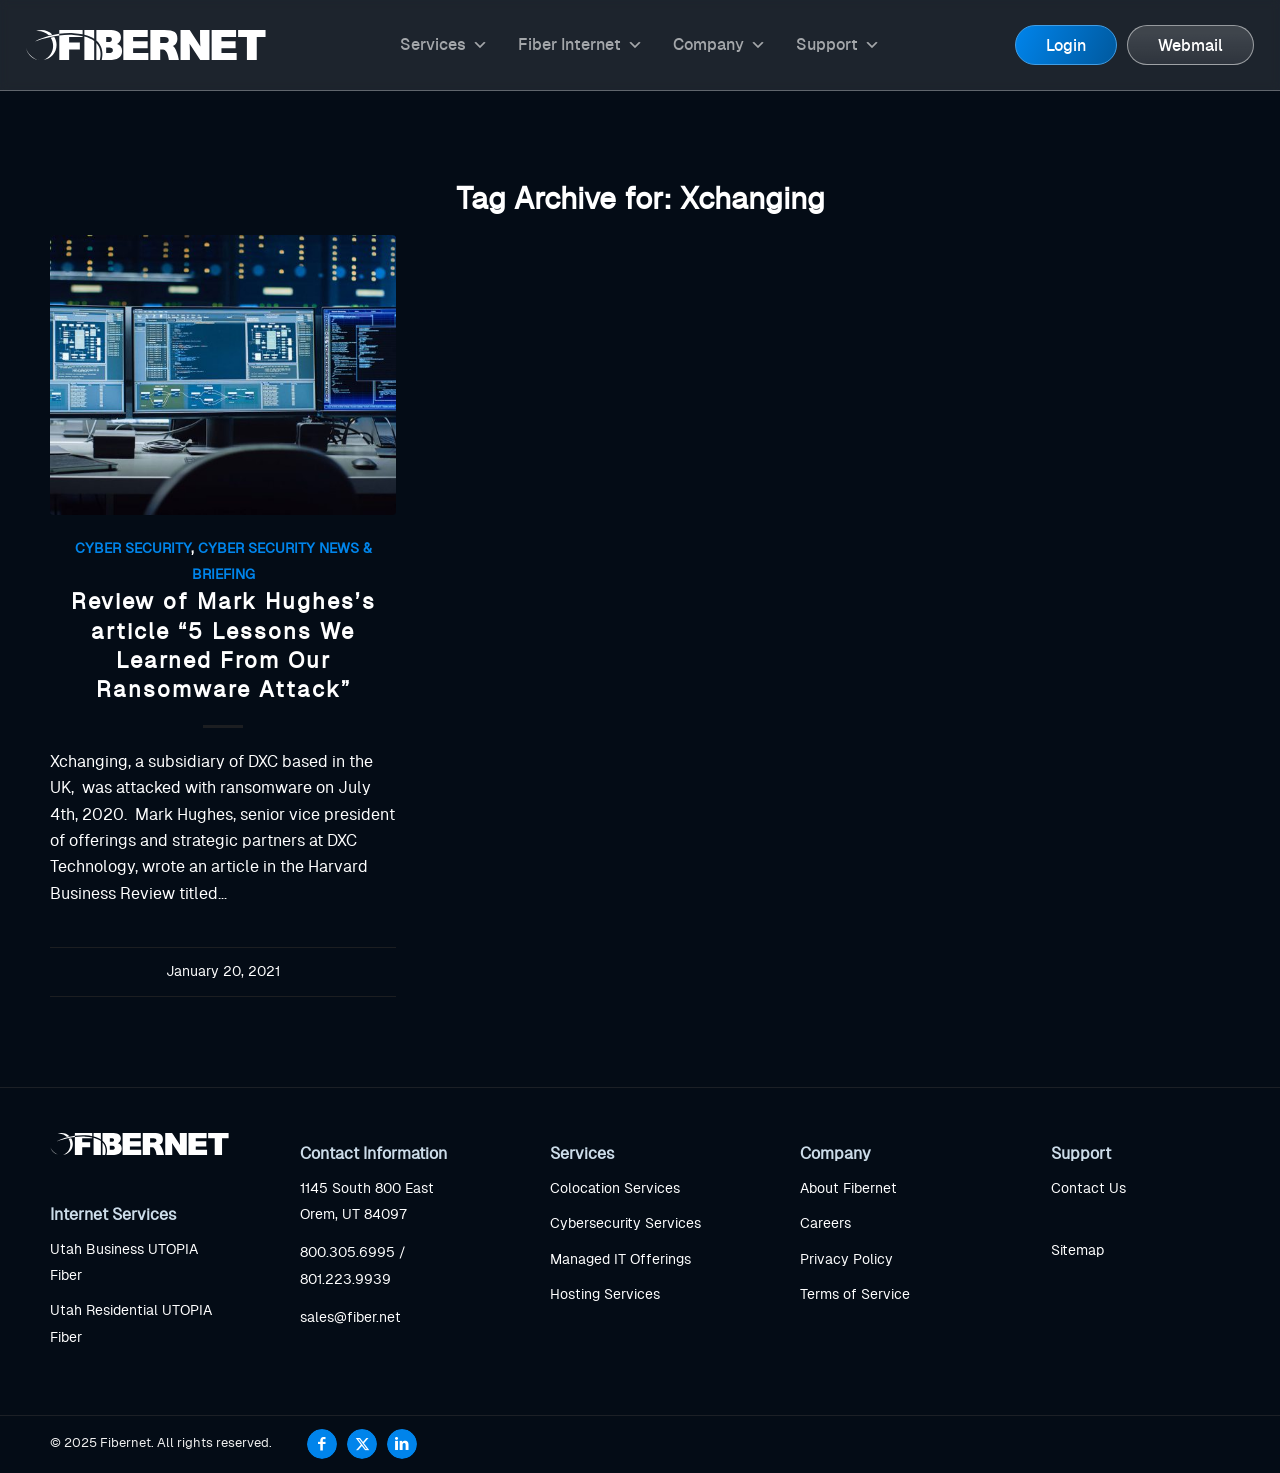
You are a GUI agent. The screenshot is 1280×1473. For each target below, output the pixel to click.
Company (719, 45)
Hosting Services (605, 1295)
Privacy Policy (846, 1260)
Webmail (1190, 46)
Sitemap (1077, 1251)
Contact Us (1088, 1189)
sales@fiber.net (350, 1318)
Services (444, 45)
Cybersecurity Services (625, 1224)
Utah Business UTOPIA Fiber (124, 1263)
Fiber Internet (580, 45)
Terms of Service (855, 1295)
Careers (825, 1224)
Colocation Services (615, 1189)
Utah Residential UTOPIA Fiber (131, 1324)
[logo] (146, 45)
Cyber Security (133, 548)
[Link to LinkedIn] (402, 1444)
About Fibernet (848, 1189)
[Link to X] (362, 1444)
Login (1066, 46)
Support (838, 45)
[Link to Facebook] (322, 1444)
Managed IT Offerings (620, 1260)
